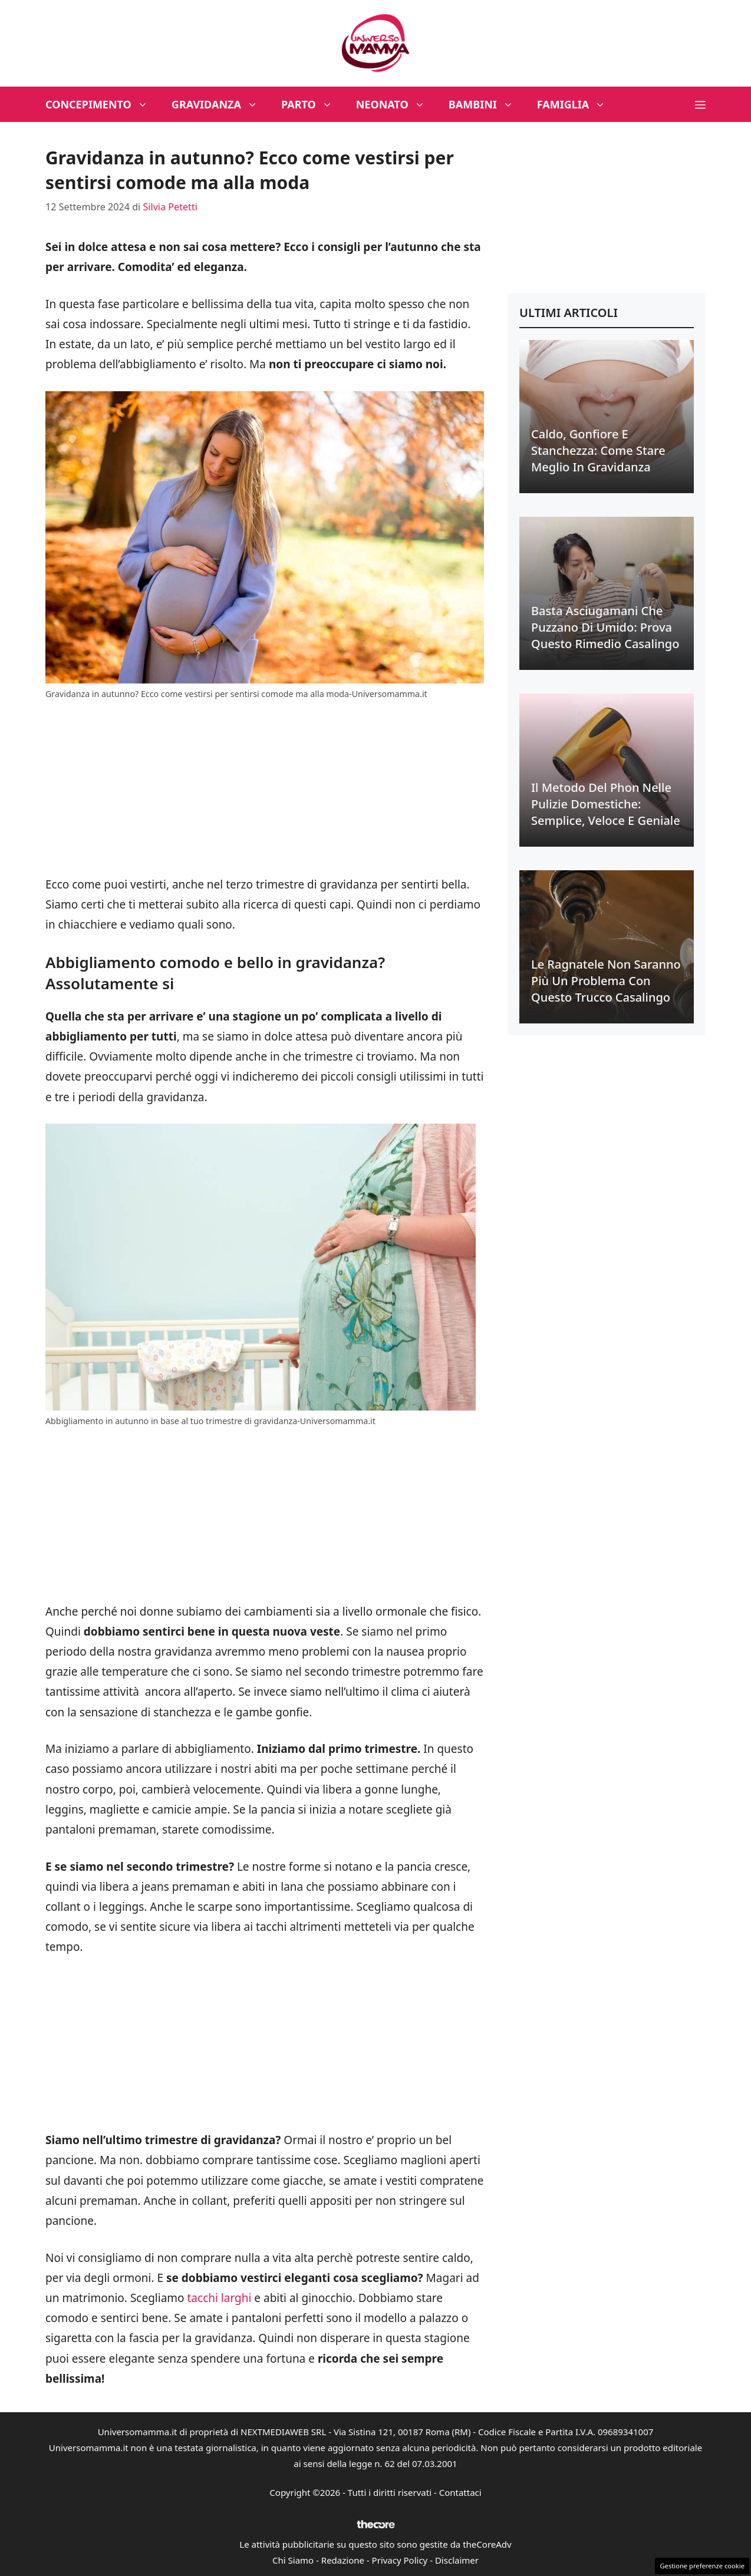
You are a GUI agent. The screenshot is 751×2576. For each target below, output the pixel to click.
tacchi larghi (219, 2298)
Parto (312, 104)
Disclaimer (457, 2560)
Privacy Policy (400, 2560)
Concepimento (102, 104)
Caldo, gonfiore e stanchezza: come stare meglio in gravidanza (598, 450)
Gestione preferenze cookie (702, 2565)
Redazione (342, 2560)
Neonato (396, 104)
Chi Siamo (293, 2560)
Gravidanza (220, 104)
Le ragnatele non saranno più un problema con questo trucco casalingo (606, 980)
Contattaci (460, 2492)
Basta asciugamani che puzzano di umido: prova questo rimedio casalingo (605, 627)
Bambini (487, 104)
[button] (700, 104)
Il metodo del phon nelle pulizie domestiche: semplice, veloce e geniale (605, 804)
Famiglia (577, 104)
